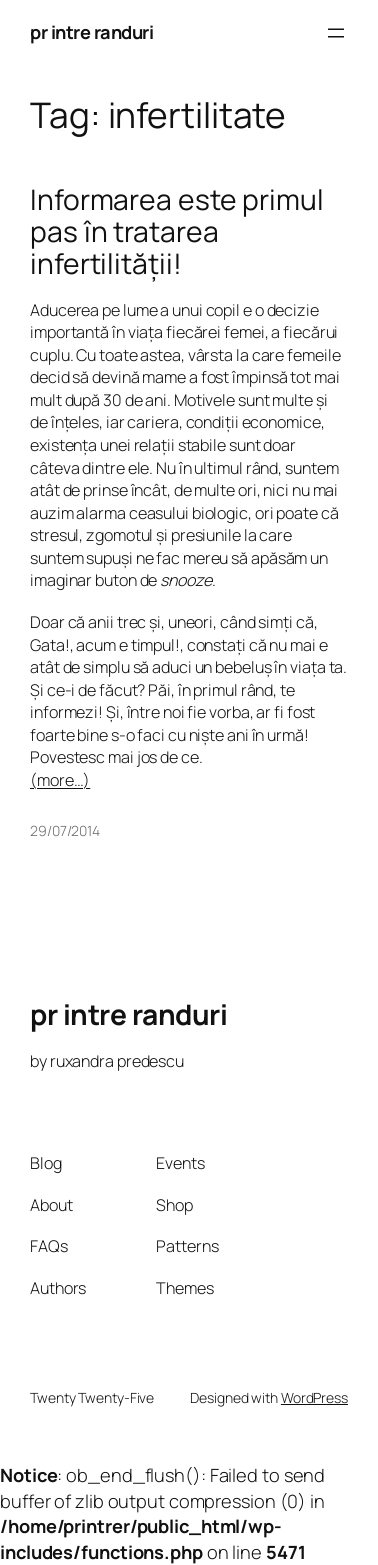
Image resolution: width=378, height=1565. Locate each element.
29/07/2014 (65, 830)
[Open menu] (336, 33)
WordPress (314, 1397)
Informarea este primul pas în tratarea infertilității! (177, 231)
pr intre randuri (91, 32)
